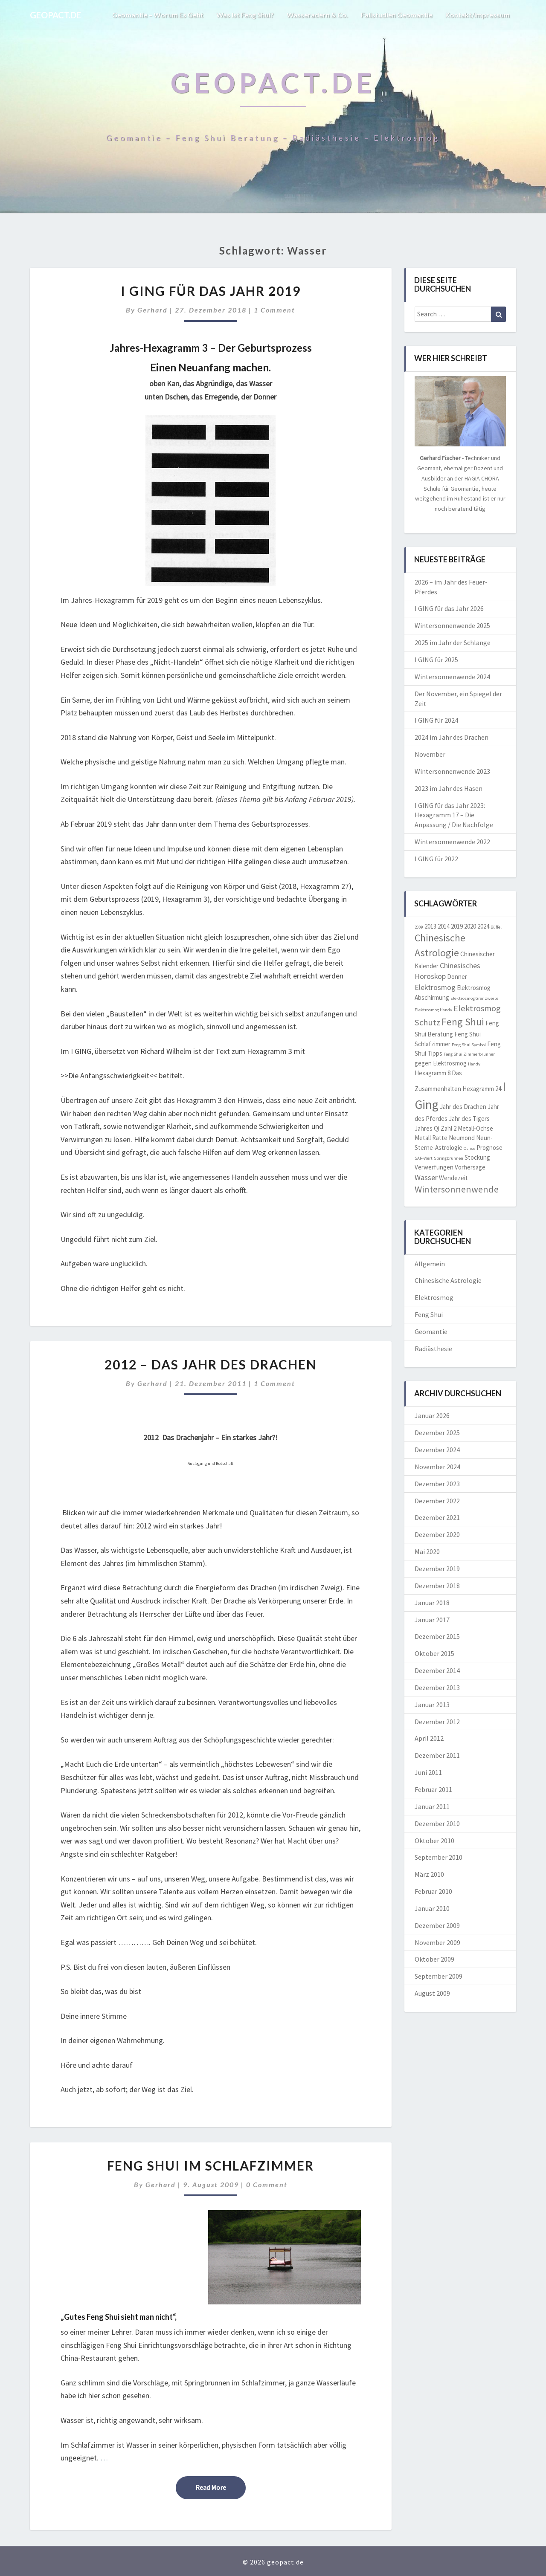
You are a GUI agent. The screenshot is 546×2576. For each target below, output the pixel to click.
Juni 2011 (428, 1772)
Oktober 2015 (434, 1653)
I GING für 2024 (436, 720)
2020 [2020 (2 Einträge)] (470, 926)
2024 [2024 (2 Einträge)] (483, 926)
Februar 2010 (433, 1891)
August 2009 (432, 1993)
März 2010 (429, 1874)
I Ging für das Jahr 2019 (211, 290)
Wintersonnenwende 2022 (452, 841)
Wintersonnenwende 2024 (452, 676)
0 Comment (267, 2184)
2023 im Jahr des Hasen (448, 788)
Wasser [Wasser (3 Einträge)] (426, 1177)
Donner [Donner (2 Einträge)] (457, 977)
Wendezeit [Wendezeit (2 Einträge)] (453, 1178)
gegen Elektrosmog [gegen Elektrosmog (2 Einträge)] (441, 1063)
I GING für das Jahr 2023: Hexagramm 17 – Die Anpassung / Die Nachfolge (454, 815)
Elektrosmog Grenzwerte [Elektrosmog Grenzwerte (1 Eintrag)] (474, 998)
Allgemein (430, 1263)
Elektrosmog (434, 1297)
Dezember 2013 (437, 1687)
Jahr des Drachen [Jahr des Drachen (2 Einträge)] (463, 1107)
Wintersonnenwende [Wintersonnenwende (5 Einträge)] (457, 1189)
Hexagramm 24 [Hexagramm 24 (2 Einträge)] (481, 1089)
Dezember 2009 (437, 1925)
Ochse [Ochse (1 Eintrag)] (469, 1148)
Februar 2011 (433, 1789)
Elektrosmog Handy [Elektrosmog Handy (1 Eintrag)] (433, 1010)
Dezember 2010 (437, 1823)
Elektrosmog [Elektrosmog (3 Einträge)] (435, 987)
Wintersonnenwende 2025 (452, 625)
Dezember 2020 (437, 1534)
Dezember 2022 (437, 1500)
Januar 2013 (432, 1704)
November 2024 (437, 1466)
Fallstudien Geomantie (397, 15)
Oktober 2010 (434, 1840)
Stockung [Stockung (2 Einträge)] (477, 1157)
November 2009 (437, 1942)
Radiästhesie (433, 1348)
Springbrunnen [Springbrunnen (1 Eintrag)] (448, 1158)
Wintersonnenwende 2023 (452, 771)
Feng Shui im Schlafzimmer (210, 2165)
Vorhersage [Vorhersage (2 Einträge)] (470, 1167)
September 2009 (438, 1976)
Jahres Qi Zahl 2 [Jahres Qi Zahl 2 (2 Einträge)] (435, 1128)
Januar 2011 (432, 1806)
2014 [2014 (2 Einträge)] (444, 926)
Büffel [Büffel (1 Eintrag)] (496, 927)
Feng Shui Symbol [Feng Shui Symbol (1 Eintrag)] (469, 1045)
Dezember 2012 (437, 1721)
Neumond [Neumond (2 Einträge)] (462, 1138)
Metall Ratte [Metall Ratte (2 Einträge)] (431, 1138)
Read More (220, 2487)
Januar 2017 (432, 1619)
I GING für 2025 (436, 659)
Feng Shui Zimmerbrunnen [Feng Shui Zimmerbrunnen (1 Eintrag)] (470, 1054)
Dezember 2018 (437, 1585)
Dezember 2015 (437, 1636)
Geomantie (431, 1331)
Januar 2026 (432, 1415)
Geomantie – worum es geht (157, 15)
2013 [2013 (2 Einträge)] (430, 926)
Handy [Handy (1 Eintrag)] (474, 1064)
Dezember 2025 (437, 1432)
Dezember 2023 (437, 1483)
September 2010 (438, 1857)
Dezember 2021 (437, 1517)
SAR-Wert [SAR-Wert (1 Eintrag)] (424, 1158)
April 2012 (429, 1738)
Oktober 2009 (434, 1959)
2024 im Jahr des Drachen (451, 737)
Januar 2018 (432, 1602)
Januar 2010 (432, 1908)
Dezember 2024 (437, 1449)
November (430, 754)
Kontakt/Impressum (477, 15)
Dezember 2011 (437, 1755)
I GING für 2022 (436, 858)
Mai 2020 (427, 1551)
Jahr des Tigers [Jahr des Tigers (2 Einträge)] (469, 1118)
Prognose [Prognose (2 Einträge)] (489, 1147)
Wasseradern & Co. (317, 15)
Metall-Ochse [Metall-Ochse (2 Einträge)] (475, 1128)
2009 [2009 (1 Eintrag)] (419, 927)
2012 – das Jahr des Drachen (211, 1364)
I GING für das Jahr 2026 (449, 608)
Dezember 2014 (437, 1670)
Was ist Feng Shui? (245, 15)
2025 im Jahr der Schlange (453, 642)
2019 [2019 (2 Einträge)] (457, 926)
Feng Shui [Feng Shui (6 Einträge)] (462, 1022)
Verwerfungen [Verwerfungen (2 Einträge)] (434, 1167)
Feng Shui (429, 1314)
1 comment (274, 310)
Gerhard (152, 310)
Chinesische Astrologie (448, 1280)
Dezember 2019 (437, 1568)
